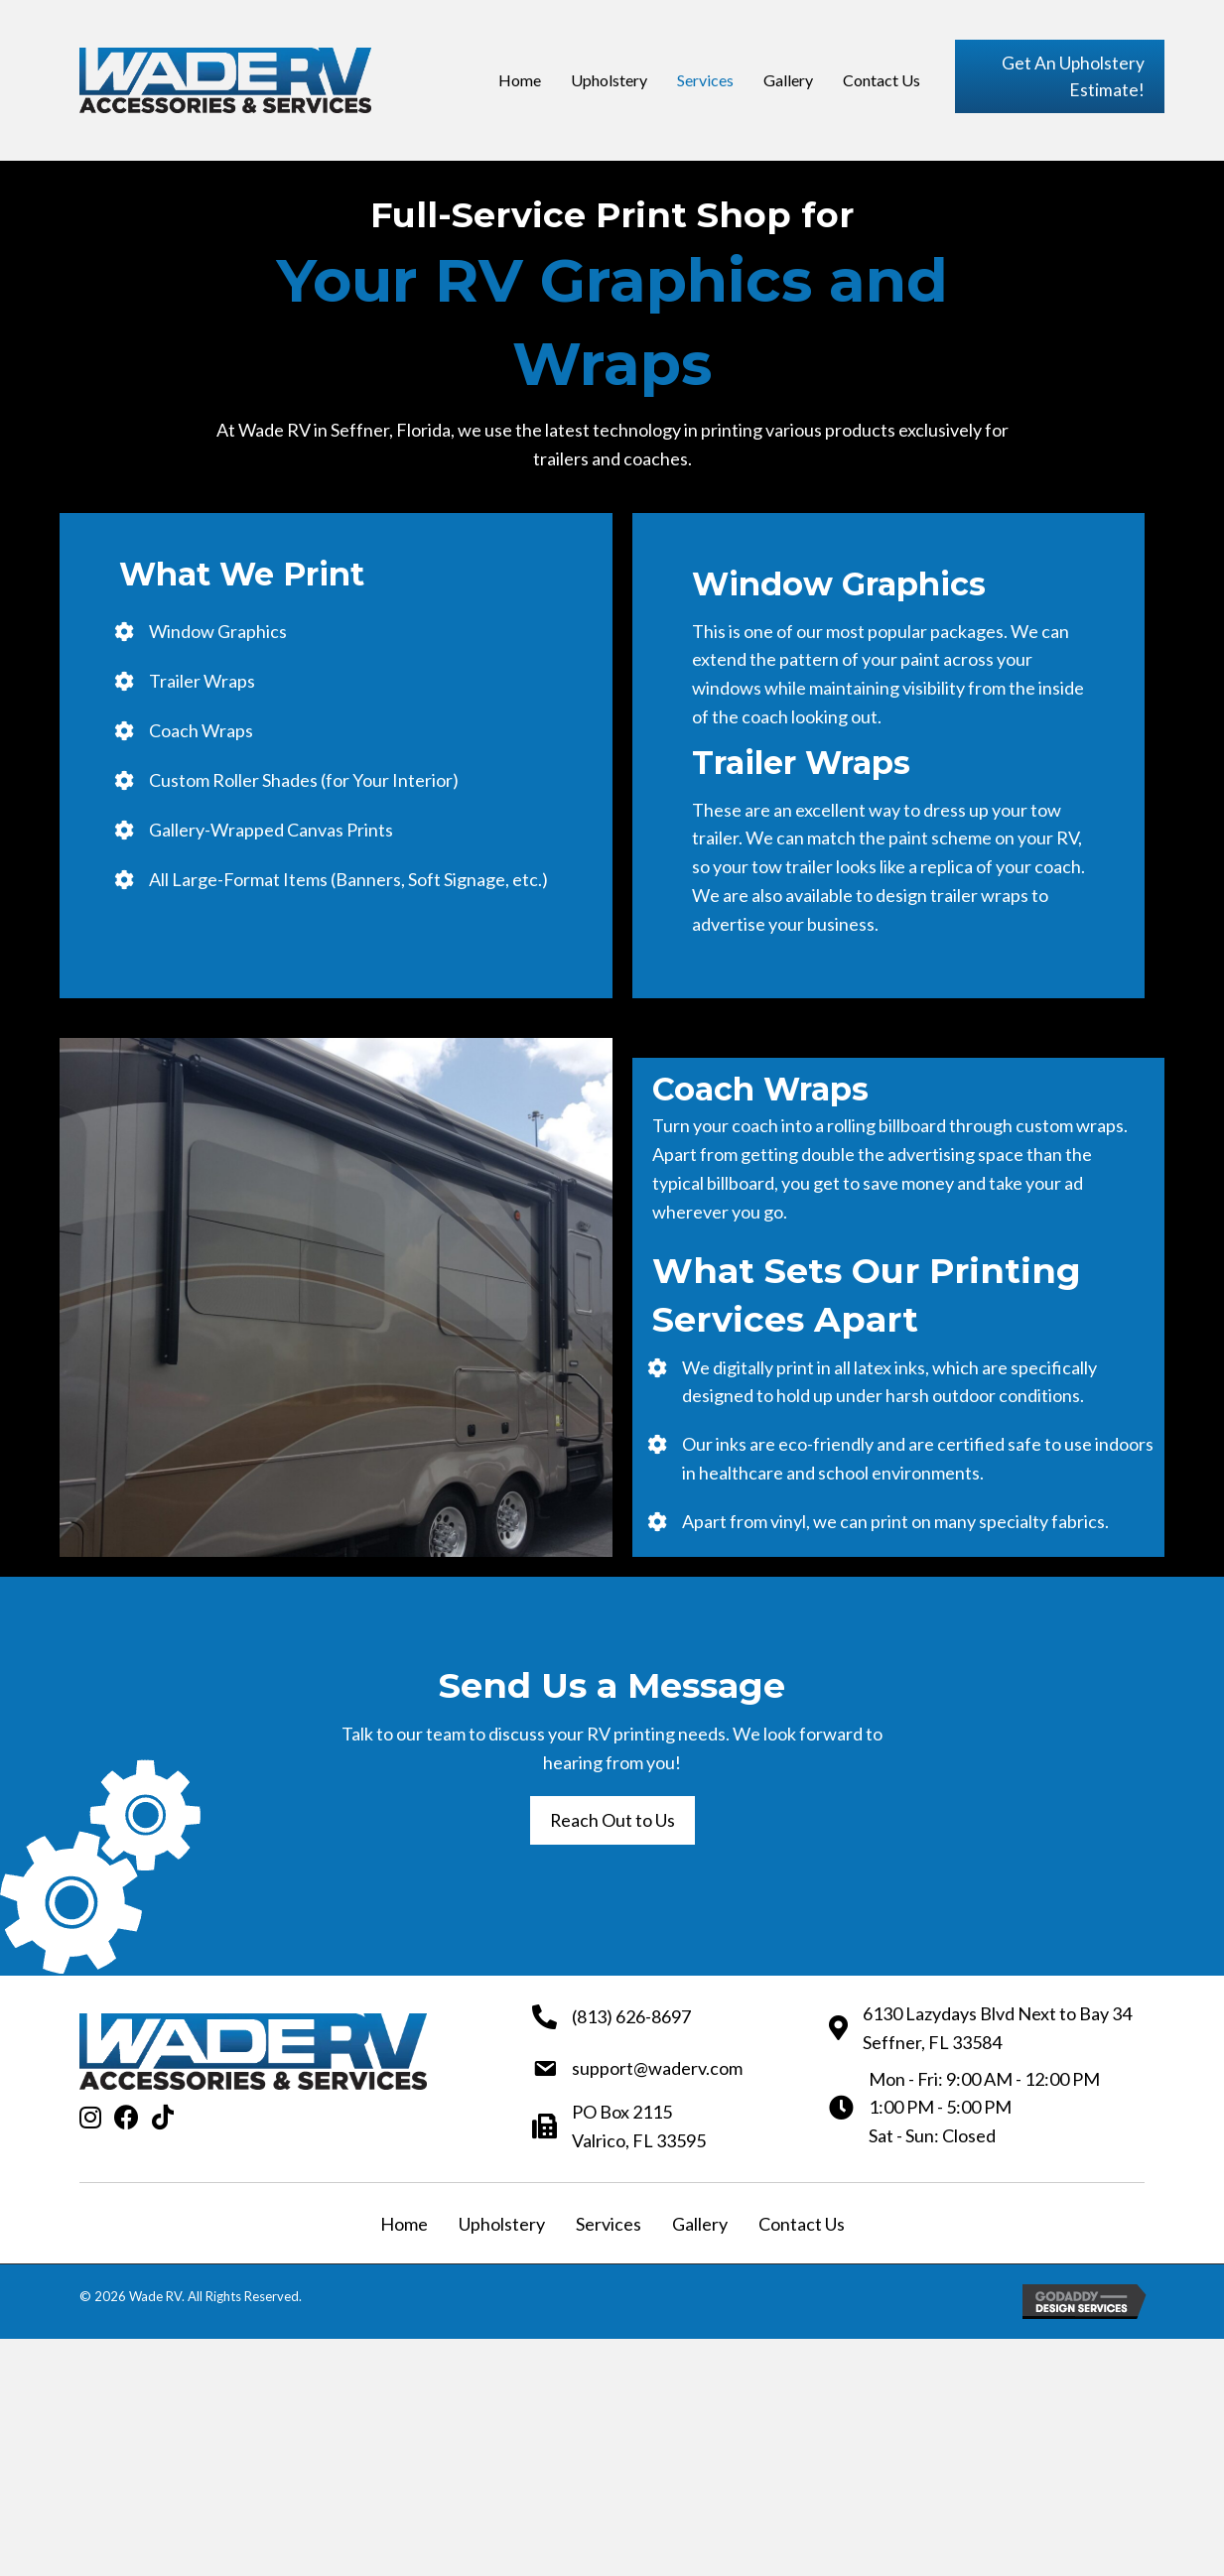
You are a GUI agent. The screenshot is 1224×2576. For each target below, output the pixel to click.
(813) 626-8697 (631, 2019)
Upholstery (502, 2227)
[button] (1059, 78)
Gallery (700, 2227)
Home (404, 2227)
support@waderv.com (657, 2071)
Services (608, 2227)
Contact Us (801, 2227)
